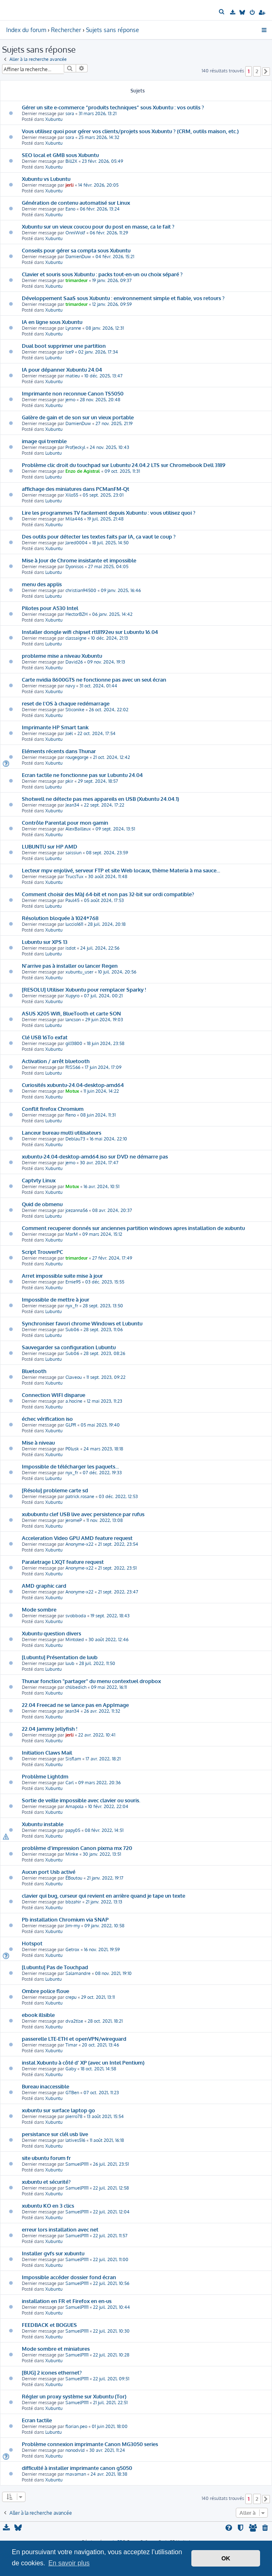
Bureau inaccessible (45, 2086)
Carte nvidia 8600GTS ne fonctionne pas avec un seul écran (94, 679)
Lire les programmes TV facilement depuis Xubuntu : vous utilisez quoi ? (108, 512)
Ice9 (69, 352)
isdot (70, 948)
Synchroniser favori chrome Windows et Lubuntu (82, 1323)
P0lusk (72, 1449)
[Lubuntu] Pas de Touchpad (55, 1966)
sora (69, 113)
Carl (69, 1782)
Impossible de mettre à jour (55, 1299)
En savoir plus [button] (69, 2563)
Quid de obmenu (42, 1203)
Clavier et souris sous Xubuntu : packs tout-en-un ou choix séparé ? (102, 274)
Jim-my (72, 1926)
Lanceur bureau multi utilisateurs (61, 1132)
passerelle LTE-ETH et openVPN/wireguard (74, 2038)
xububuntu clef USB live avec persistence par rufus (83, 1513)
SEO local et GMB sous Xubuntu (60, 154)
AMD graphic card (44, 1585)
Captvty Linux (39, 1180)
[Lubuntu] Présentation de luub (60, 1656)
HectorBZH (76, 614)
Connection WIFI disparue (53, 1394)
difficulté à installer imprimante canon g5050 (77, 2467)
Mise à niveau (38, 1442)
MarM (71, 1234)
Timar (71, 2045)
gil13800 (73, 1043)
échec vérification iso (47, 1418)
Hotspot (32, 1943)
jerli (69, 185)
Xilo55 (71, 495)
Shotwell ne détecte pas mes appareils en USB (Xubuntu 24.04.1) (100, 798)
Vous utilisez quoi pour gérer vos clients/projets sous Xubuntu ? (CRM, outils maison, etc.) (130, 130)
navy (70, 686)
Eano (70, 209)
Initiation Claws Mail (47, 1752)
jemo (70, 399)
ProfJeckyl (75, 447)
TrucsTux (74, 876)
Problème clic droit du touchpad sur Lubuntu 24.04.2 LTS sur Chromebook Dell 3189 (124, 464)
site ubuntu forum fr (46, 2157)
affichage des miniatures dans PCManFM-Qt (75, 488)
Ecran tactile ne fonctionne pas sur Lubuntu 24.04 (82, 774)
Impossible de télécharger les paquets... (70, 1466)
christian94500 (80, 590)
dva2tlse (74, 2021)
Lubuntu (53, 358)
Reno (70, 1115)
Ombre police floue (45, 1990)
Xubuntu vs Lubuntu (46, 178)
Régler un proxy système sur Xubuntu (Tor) (74, 2396)
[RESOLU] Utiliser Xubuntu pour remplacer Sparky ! (84, 989)
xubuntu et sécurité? (46, 2181)
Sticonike (74, 709)
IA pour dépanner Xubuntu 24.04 (62, 369)
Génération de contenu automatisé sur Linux (76, 202)
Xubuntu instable (42, 1823)
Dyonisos (74, 566)
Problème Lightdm (45, 1776)
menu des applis (42, 583)
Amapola (74, 1806)
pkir (69, 781)
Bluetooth (34, 1370)
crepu (71, 1997)
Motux (72, 1091)
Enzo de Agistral (82, 471)
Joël (69, 733)
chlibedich (75, 1687)
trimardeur (76, 280)
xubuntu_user (79, 972)
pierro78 (73, 2116)
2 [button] (257, 71)
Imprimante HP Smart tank (55, 727)
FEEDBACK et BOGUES (49, 2324)
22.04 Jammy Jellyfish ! (49, 1728)
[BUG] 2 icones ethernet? (52, 2372)
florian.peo (76, 2426)
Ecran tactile (37, 2419)
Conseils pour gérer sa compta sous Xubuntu (76, 250)
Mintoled (74, 1639)
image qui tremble (44, 440)
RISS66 (72, 1067)
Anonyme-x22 (79, 1544)
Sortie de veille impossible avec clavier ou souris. (81, 1800)
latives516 (75, 2140)
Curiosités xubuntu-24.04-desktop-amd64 (73, 1084)
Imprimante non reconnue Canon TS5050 (72, 393)
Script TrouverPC (42, 1251)
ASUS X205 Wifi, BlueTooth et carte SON (71, 1013)
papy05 (72, 1830)
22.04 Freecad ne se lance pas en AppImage (75, 1704)
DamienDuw (78, 256)
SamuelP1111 (76, 2164)
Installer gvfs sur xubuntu (53, 2253)
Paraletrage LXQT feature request (63, 1561)
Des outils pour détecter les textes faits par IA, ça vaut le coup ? (99, 536)
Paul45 (72, 900)
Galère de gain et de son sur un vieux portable (78, 417)
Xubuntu (54, 119)
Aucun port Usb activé (48, 1871)
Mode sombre (39, 1609)
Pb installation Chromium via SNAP (65, 1919)
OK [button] (225, 2558)
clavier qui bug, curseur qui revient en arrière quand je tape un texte (103, 1895)
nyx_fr (71, 1306)
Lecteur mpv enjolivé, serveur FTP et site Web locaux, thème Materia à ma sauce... (121, 870)
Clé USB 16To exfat (44, 1037)
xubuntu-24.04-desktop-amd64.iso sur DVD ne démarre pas (95, 1156)
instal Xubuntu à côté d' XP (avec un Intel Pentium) (83, 2062)
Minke (71, 1854)
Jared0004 (76, 543)
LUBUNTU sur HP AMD (49, 846)
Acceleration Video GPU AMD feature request (77, 1537)
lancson (73, 1019)
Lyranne (73, 328)
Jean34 (72, 805)
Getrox (72, 1949)
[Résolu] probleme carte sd (55, 1490)
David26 (74, 662)
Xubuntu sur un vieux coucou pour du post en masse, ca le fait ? (98, 226)
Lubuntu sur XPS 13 (44, 941)
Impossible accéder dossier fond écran (69, 2276)
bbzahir (73, 1902)
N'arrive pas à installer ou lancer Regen (70, 965)
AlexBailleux (78, 829)
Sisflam (73, 1759)
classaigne (75, 638)
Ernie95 (73, 1282)
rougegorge (76, 757)
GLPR (70, 1425)
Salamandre (78, 1973)
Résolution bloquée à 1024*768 (60, 917)
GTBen (72, 2092)
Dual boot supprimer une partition (64, 345)
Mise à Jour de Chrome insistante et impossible (79, 560)
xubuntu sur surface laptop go (58, 2110)
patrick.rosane (79, 1496)
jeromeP (73, 1520)
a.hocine (73, 1401)
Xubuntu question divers (51, 1633)
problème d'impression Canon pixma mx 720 (77, 1847)
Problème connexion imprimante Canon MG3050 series (90, 2443)
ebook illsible (38, 2014)
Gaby (70, 2069)
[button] (266, 71)
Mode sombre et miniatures (56, 2348)
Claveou (73, 1377)
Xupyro (72, 996)
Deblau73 (75, 1139)
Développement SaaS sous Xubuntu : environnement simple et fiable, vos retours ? (123, 297)
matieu (72, 376)
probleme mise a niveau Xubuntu (62, 655)
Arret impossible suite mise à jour (62, 1275)
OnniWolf (75, 233)
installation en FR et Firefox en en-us (67, 2300)
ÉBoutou (73, 1878)
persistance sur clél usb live (55, 2133)
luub (69, 1663)
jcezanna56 (76, 1210)
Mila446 (74, 519)
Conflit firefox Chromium (53, 1108)
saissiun (73, 853)
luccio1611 (74, 924)
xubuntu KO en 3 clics (48, 2205)
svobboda (75, 1616)
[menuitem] (222, 12)
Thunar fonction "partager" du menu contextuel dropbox (91, 1680)
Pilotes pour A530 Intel (50, 607)
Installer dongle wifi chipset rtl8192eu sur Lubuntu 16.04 (90, 631)
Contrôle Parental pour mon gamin (65, 822)
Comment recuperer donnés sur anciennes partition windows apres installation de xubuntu (133, 1227)
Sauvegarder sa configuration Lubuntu (69, 1346)
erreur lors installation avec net (60, 2229)
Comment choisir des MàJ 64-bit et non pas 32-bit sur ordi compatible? (108, 893)
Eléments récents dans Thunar (59, 750)
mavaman (75, 2474)
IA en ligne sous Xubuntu (52, 321)
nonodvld (75, 2450)
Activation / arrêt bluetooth (56, 1060)
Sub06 (72, 1329)
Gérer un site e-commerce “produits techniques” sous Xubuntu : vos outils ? (113, 107)
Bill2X (71, 161)
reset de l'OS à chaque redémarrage (65, 703)
